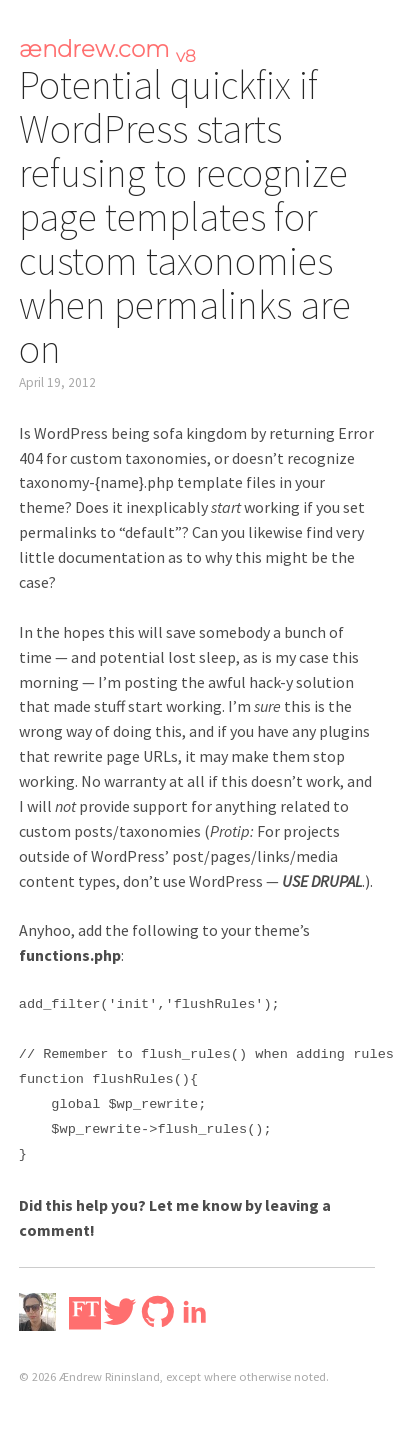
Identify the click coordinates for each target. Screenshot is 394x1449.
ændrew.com (107, 49)
